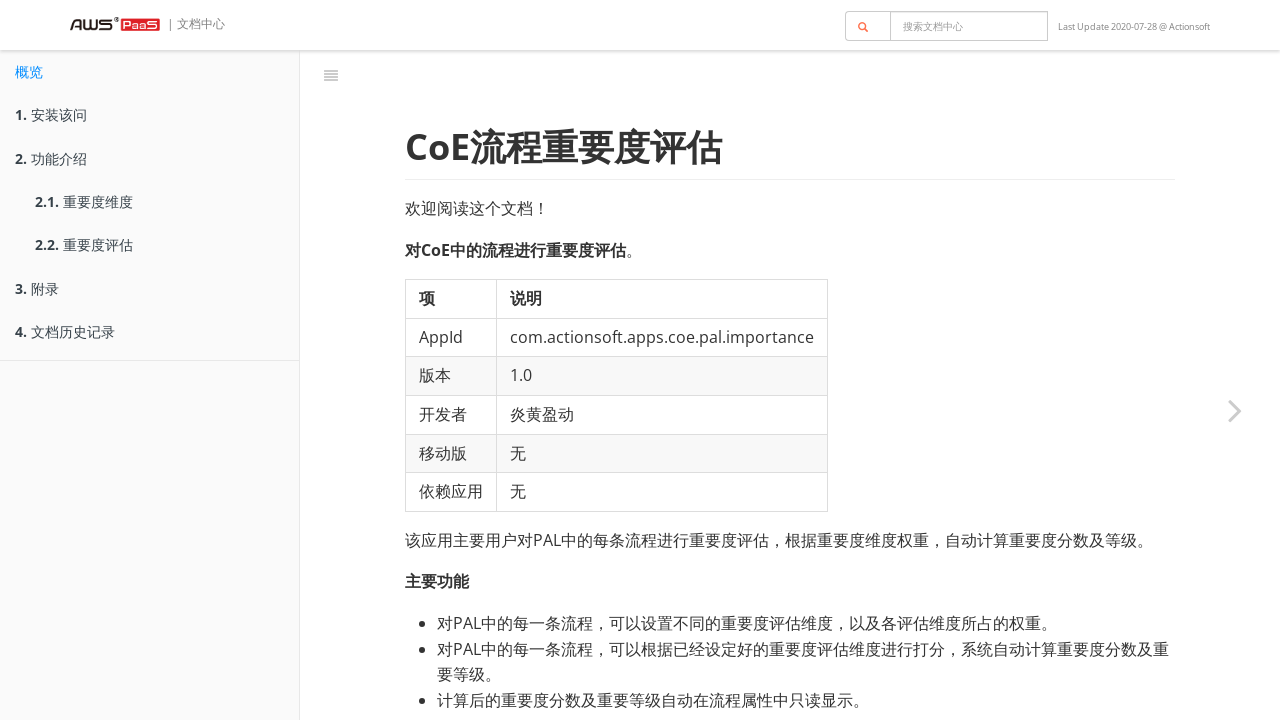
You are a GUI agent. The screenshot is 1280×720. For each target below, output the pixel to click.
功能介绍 (51, 158)
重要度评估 (84, 244)
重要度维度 (84, 201)
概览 (29, 71)
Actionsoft (1189, 26)
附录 (37, 288)
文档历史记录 (65, 331)
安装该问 (51, 114)
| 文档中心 (194, 23)
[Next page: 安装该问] (1235, 410)
